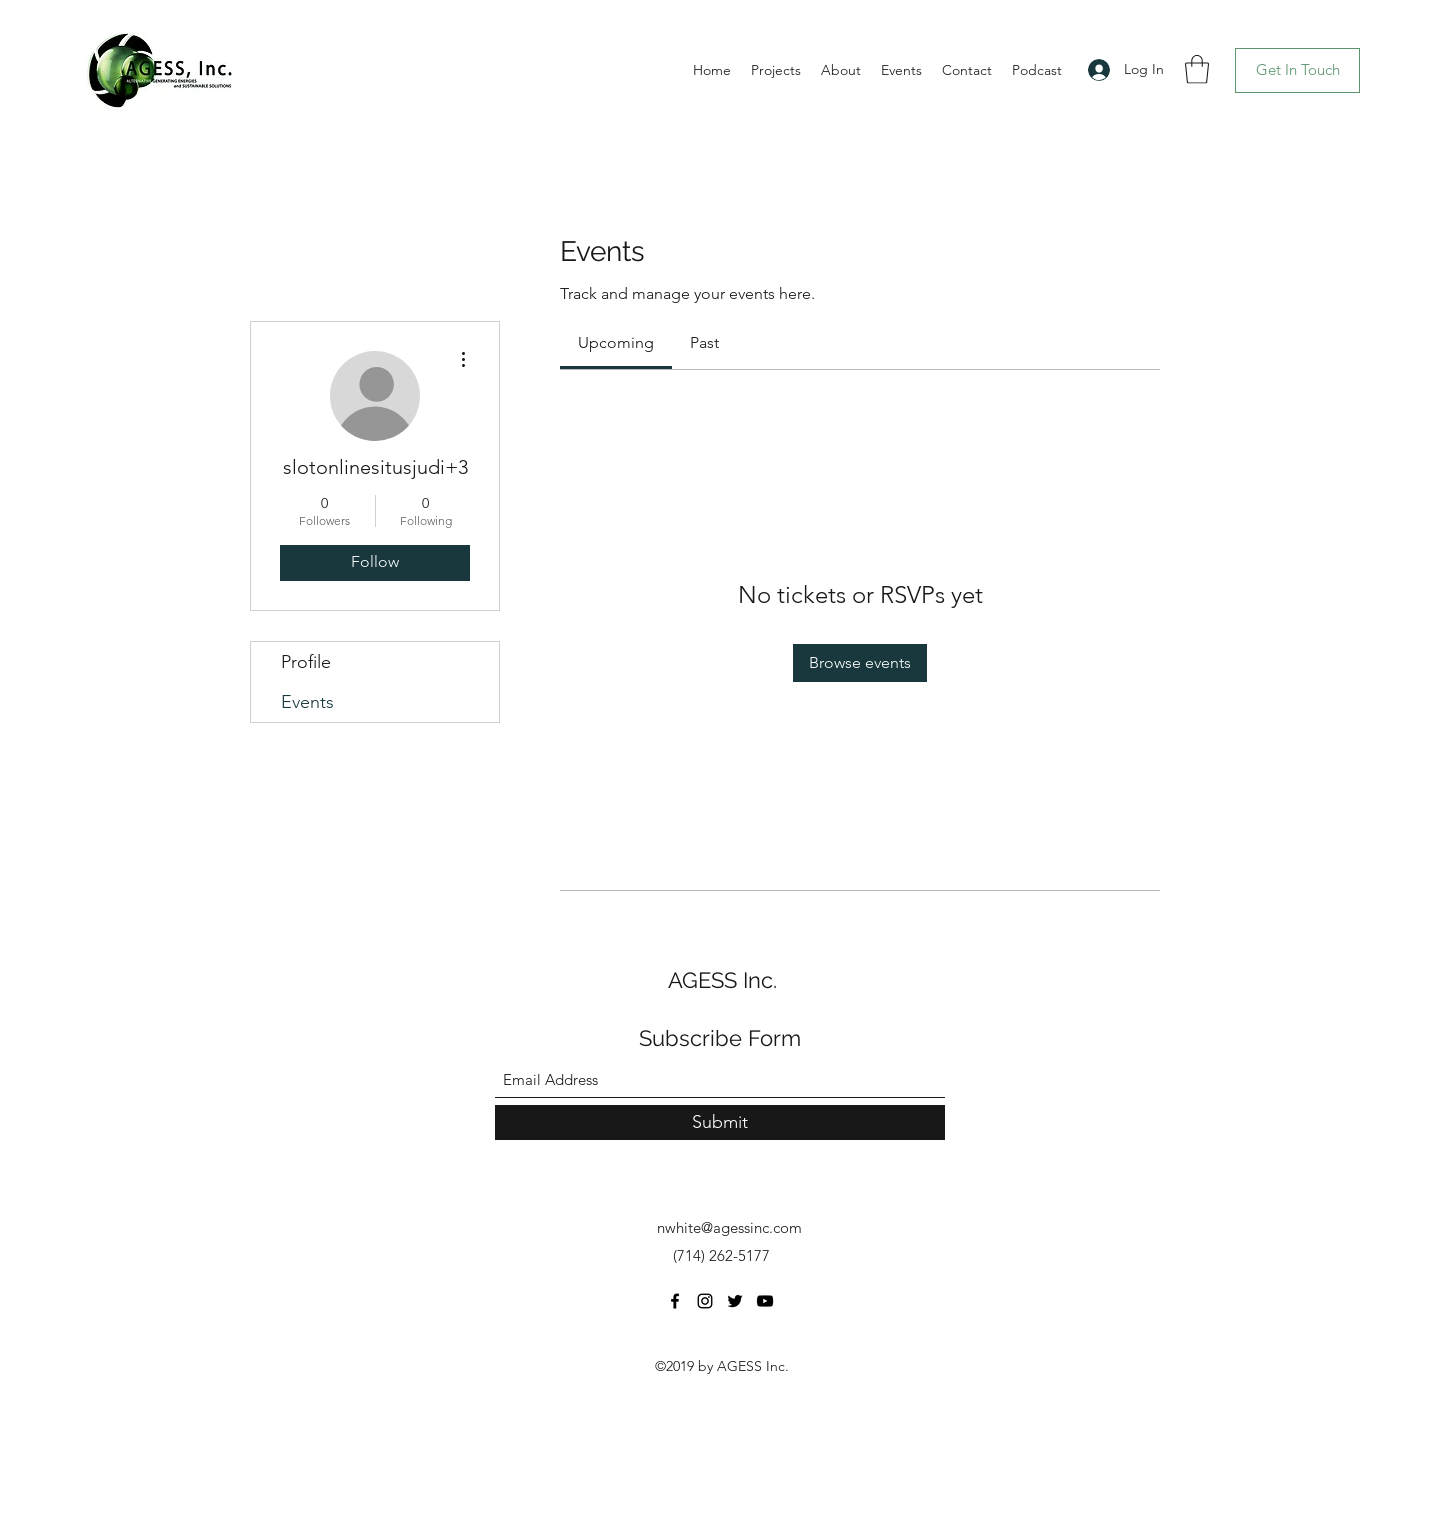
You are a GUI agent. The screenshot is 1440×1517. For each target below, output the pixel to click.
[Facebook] (675, 1301)
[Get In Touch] (1297, 70)
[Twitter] (735, 1301)
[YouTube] (765, 1301)
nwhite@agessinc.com (729, 1227)
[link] (616, 342)
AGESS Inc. (722, 980)
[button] (1197, 69)
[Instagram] (705, 1301)
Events (307, 702)
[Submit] (720, 1122)
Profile (306, 662)
